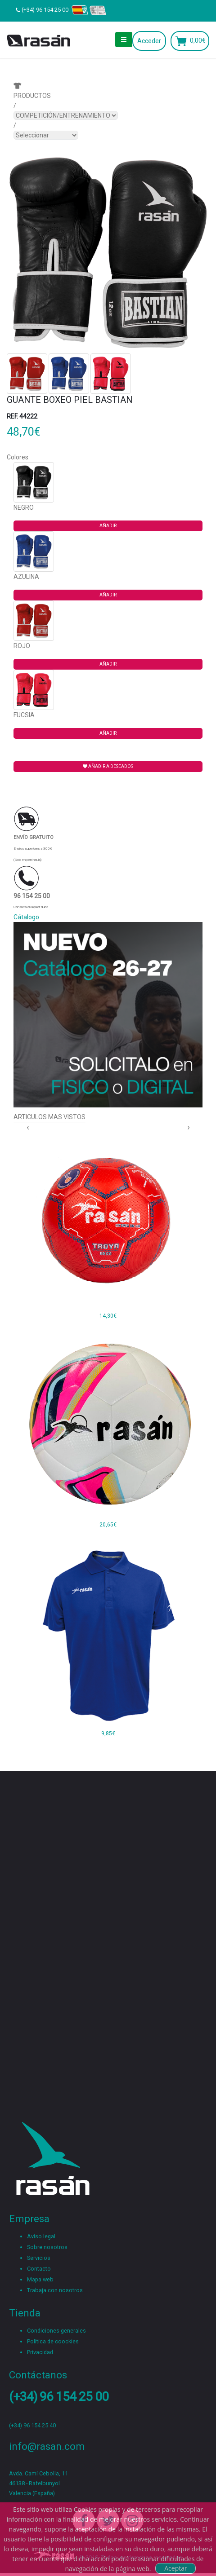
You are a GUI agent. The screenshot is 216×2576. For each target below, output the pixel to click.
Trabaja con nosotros (55, 2290)
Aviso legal (41, 2236)
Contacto (39, 2268)
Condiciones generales (56, 2330)
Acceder (149, 40)
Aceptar (175, 2568)
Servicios (38, 2257)
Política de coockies (53, 2341)
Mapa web (40, 2279)
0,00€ (198, 40)
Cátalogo (26, 917)
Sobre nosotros (47, 2247)
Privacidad (40, 2352)
